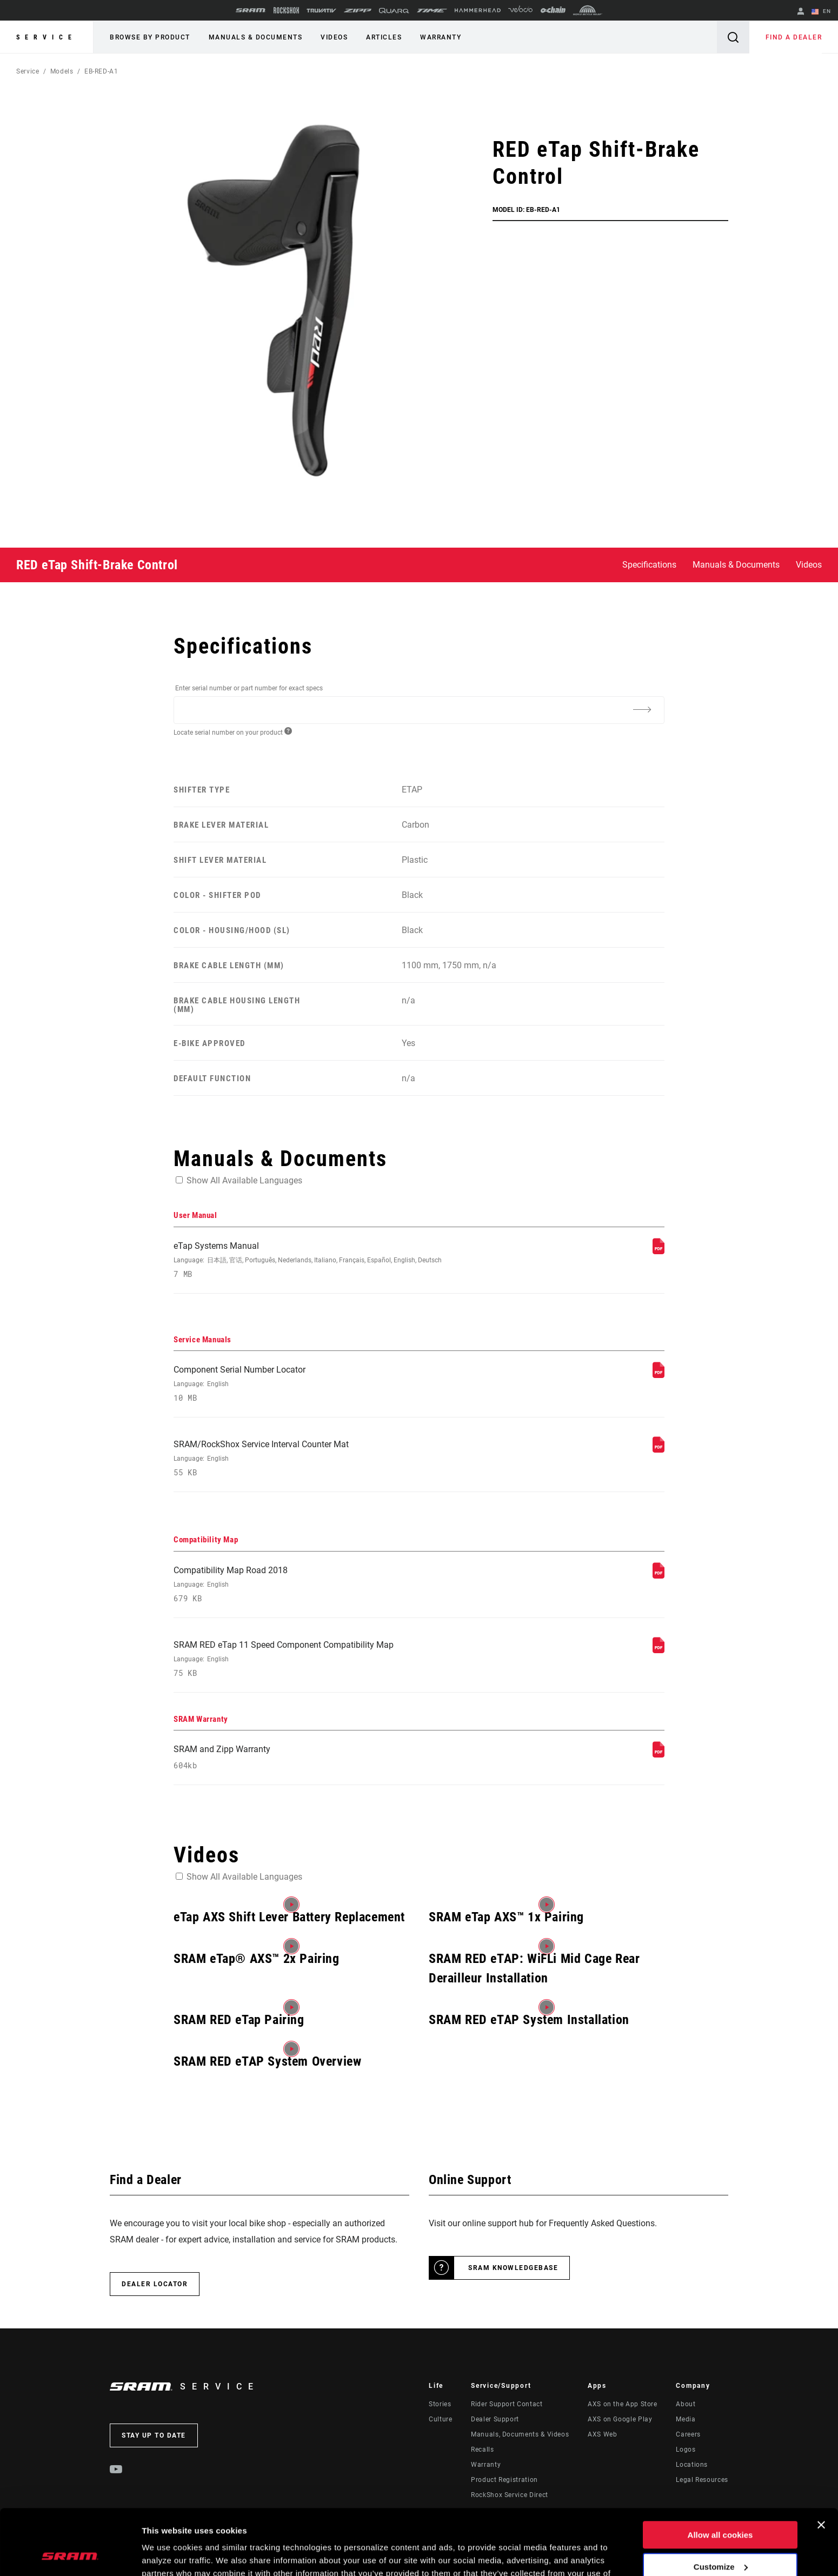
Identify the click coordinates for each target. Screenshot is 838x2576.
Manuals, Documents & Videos (520, 2434)
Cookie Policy (263, 2525)
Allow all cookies (720, 2473)
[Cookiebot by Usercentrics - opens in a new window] (70, 2555)
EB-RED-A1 (101, 71)
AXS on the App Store (622, 2404)
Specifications (649, 565)
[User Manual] (658, 1251)
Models (62, 71)
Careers (688, 2434)
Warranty (440, 37)
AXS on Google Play (620, 2419)
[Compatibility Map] (658, 1575)
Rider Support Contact (506, 2404)
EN (821, 12)
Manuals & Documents (256, 37)
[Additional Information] (641, 709)
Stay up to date (154, 2435)
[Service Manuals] (658, 1375)
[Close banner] (821, 2463)
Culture (440, 2419)
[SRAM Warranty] (658, 1754)
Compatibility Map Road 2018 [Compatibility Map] (328, 1584)
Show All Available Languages (244, 1180)
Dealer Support (495, 2419)
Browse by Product (150, 37)
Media (685, 2419)
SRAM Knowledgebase (513, 2268)
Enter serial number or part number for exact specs (249, 688)
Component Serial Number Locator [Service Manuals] (328, 1383)
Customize (721, 2505)
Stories (440, 2404)
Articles (384, 37)
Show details (167, 2554)
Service (46, 37)
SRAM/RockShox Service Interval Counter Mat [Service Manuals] (328, 1458)
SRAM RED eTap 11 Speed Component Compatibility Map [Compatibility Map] (328, 1659)
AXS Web (602, 2434)
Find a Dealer (794, 37)
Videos (334, 37)
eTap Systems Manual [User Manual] (328, 1260)
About (685, 2404)
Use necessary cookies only (720, 2536)
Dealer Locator (155, 2284)
